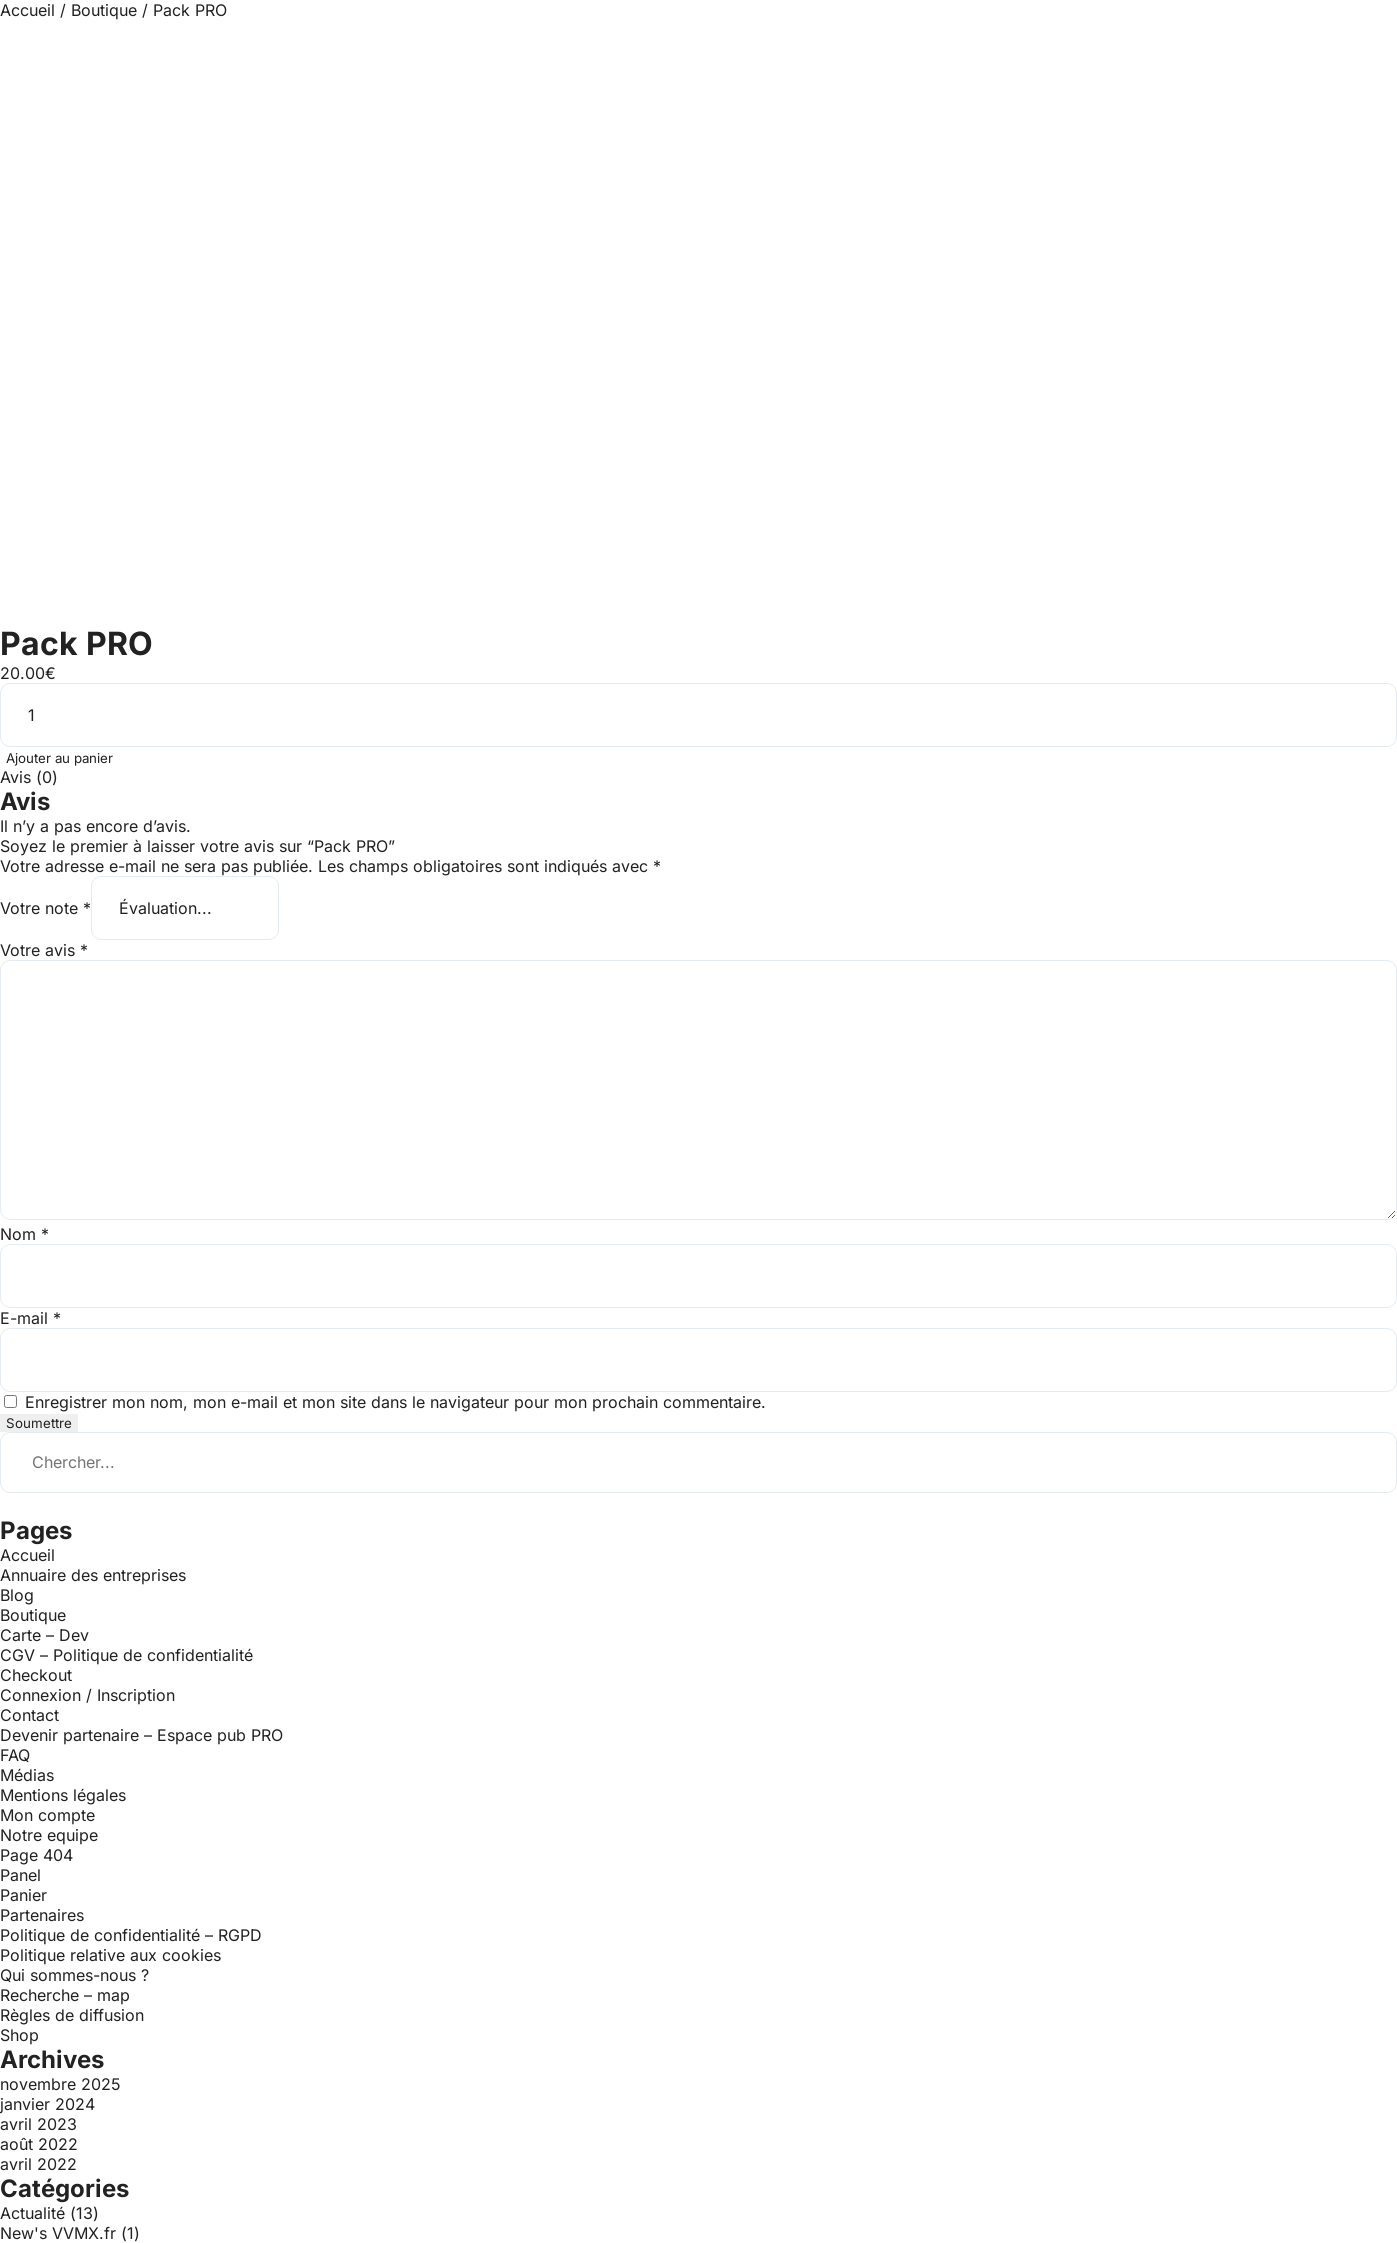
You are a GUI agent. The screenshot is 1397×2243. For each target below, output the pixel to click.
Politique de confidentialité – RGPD (131, 1935)
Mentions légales (63, 1795)
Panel (20, 1875)
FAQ (15, 1755)
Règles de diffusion (72, 2015)
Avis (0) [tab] (29, 777)
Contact (29, 1715)
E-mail (30, 1318)
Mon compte (47, 1815)
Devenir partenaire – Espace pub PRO (141, 1735)
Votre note (45, 908)
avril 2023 (38, 2124)
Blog (17, 1595)
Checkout (36, 1675)
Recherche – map (65, 1995)
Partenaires (42, 1915)
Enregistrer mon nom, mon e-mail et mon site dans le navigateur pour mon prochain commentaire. (395, 1402)
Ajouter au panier (59, 758)
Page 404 (36, 1855)
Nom (24, 1234)
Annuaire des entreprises (93, 1575)
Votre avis (44, 950)
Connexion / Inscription (87, 1695)
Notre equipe (49, 1835)
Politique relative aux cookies (110, 1955)
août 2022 (39, 2144)
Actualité (32, 2213)
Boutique (104, 10)
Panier (23, 1895)
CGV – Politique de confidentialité (126, 1655)
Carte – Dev (44, 1635)
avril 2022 (38, 2164)
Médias (27, 1775)
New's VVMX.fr (58, 2233)
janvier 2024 (47, 2104)
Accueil (27, 10)
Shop (19, 2035)
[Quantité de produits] (698, 715)
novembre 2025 (60, 2084)
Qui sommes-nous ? (74, 1975)
